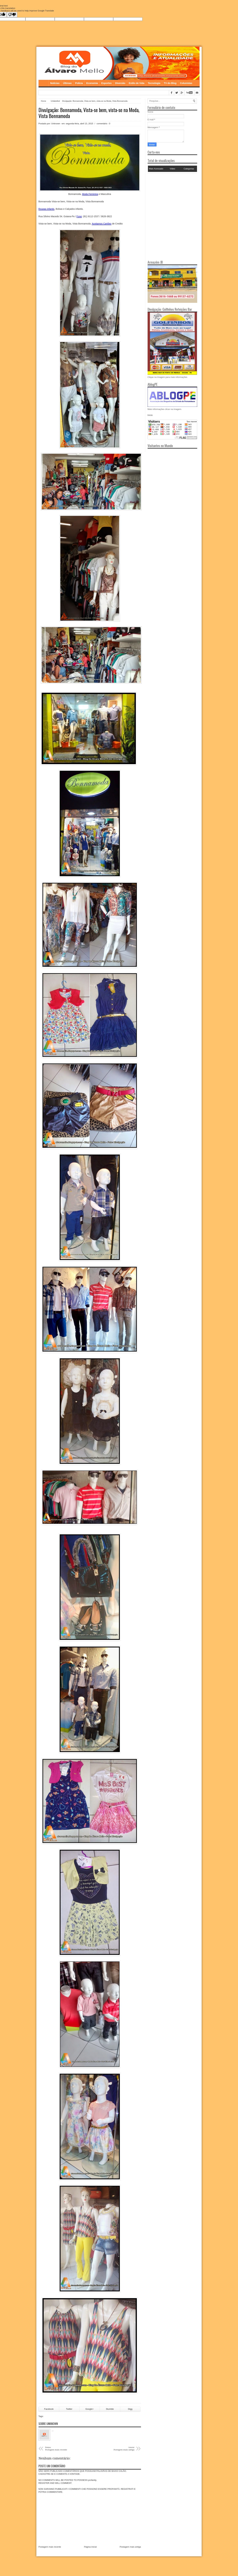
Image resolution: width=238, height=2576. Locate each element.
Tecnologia (154, 83)
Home (43, 83)
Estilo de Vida (136, 83)
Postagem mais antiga (130, 2547)
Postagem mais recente (50, 2547)
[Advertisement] (168, 194)
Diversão (120, 83)
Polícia (79, 83)
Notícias (55, 83)
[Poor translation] (12, 14)
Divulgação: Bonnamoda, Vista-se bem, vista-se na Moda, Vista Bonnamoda (89, 113)
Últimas (67, 83)
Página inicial (90, 2547)
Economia (92, 83)
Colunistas (186, 83)
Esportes (106, 83)
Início (150, 415)
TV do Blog (170, 83)
